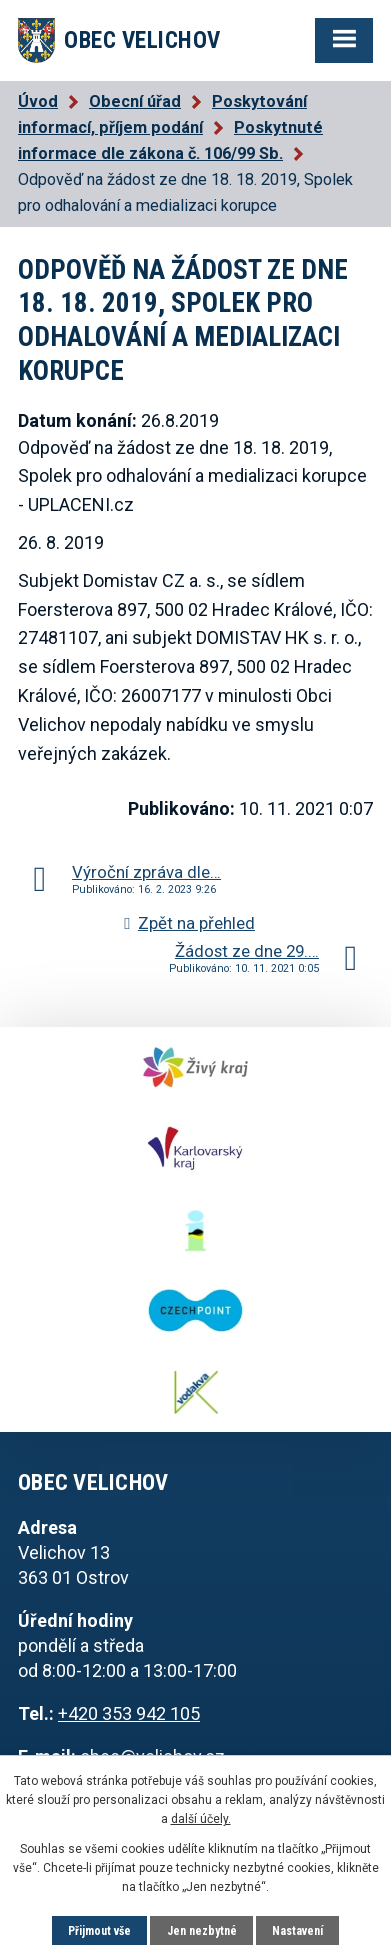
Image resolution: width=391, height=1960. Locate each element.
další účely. (201, 1819)
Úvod (38, 101)
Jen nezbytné (202, 1931)
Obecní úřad (135, 101)
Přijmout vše (99, 1931)
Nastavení (297, 1931)
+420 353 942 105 (129, 1713)
